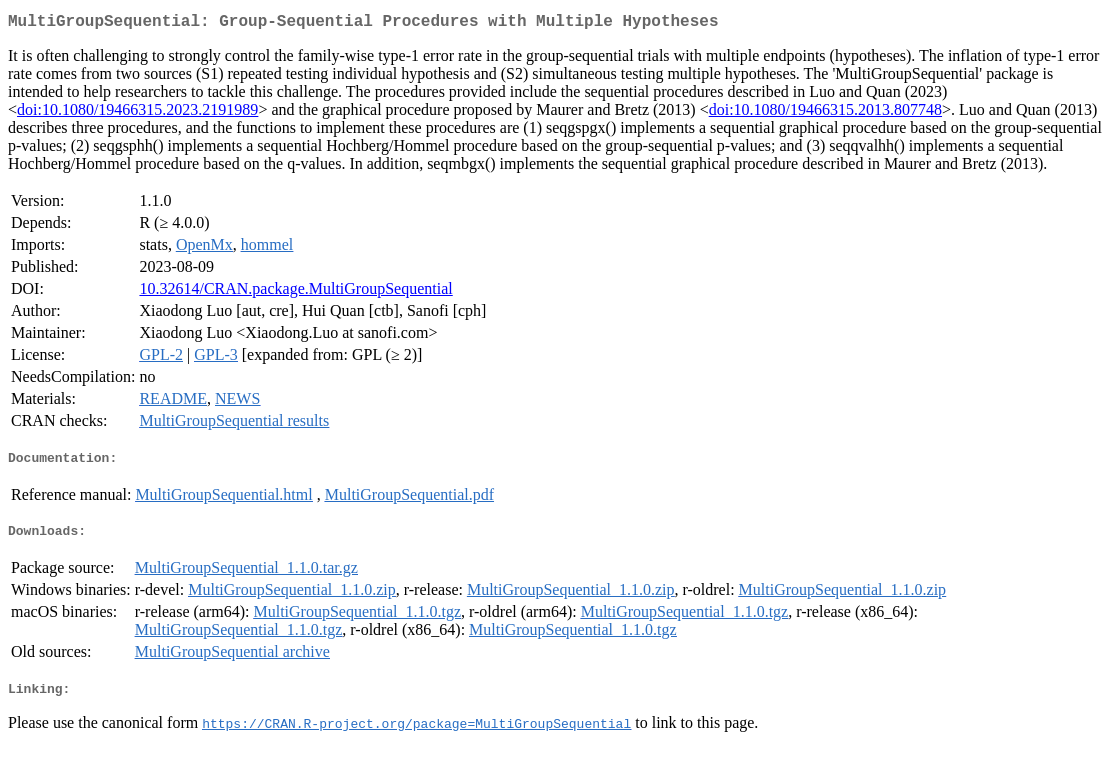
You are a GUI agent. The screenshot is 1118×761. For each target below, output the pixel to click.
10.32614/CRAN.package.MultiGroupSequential (295, 292)
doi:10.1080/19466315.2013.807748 (825, 113)
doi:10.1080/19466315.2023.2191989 (137, 113)
